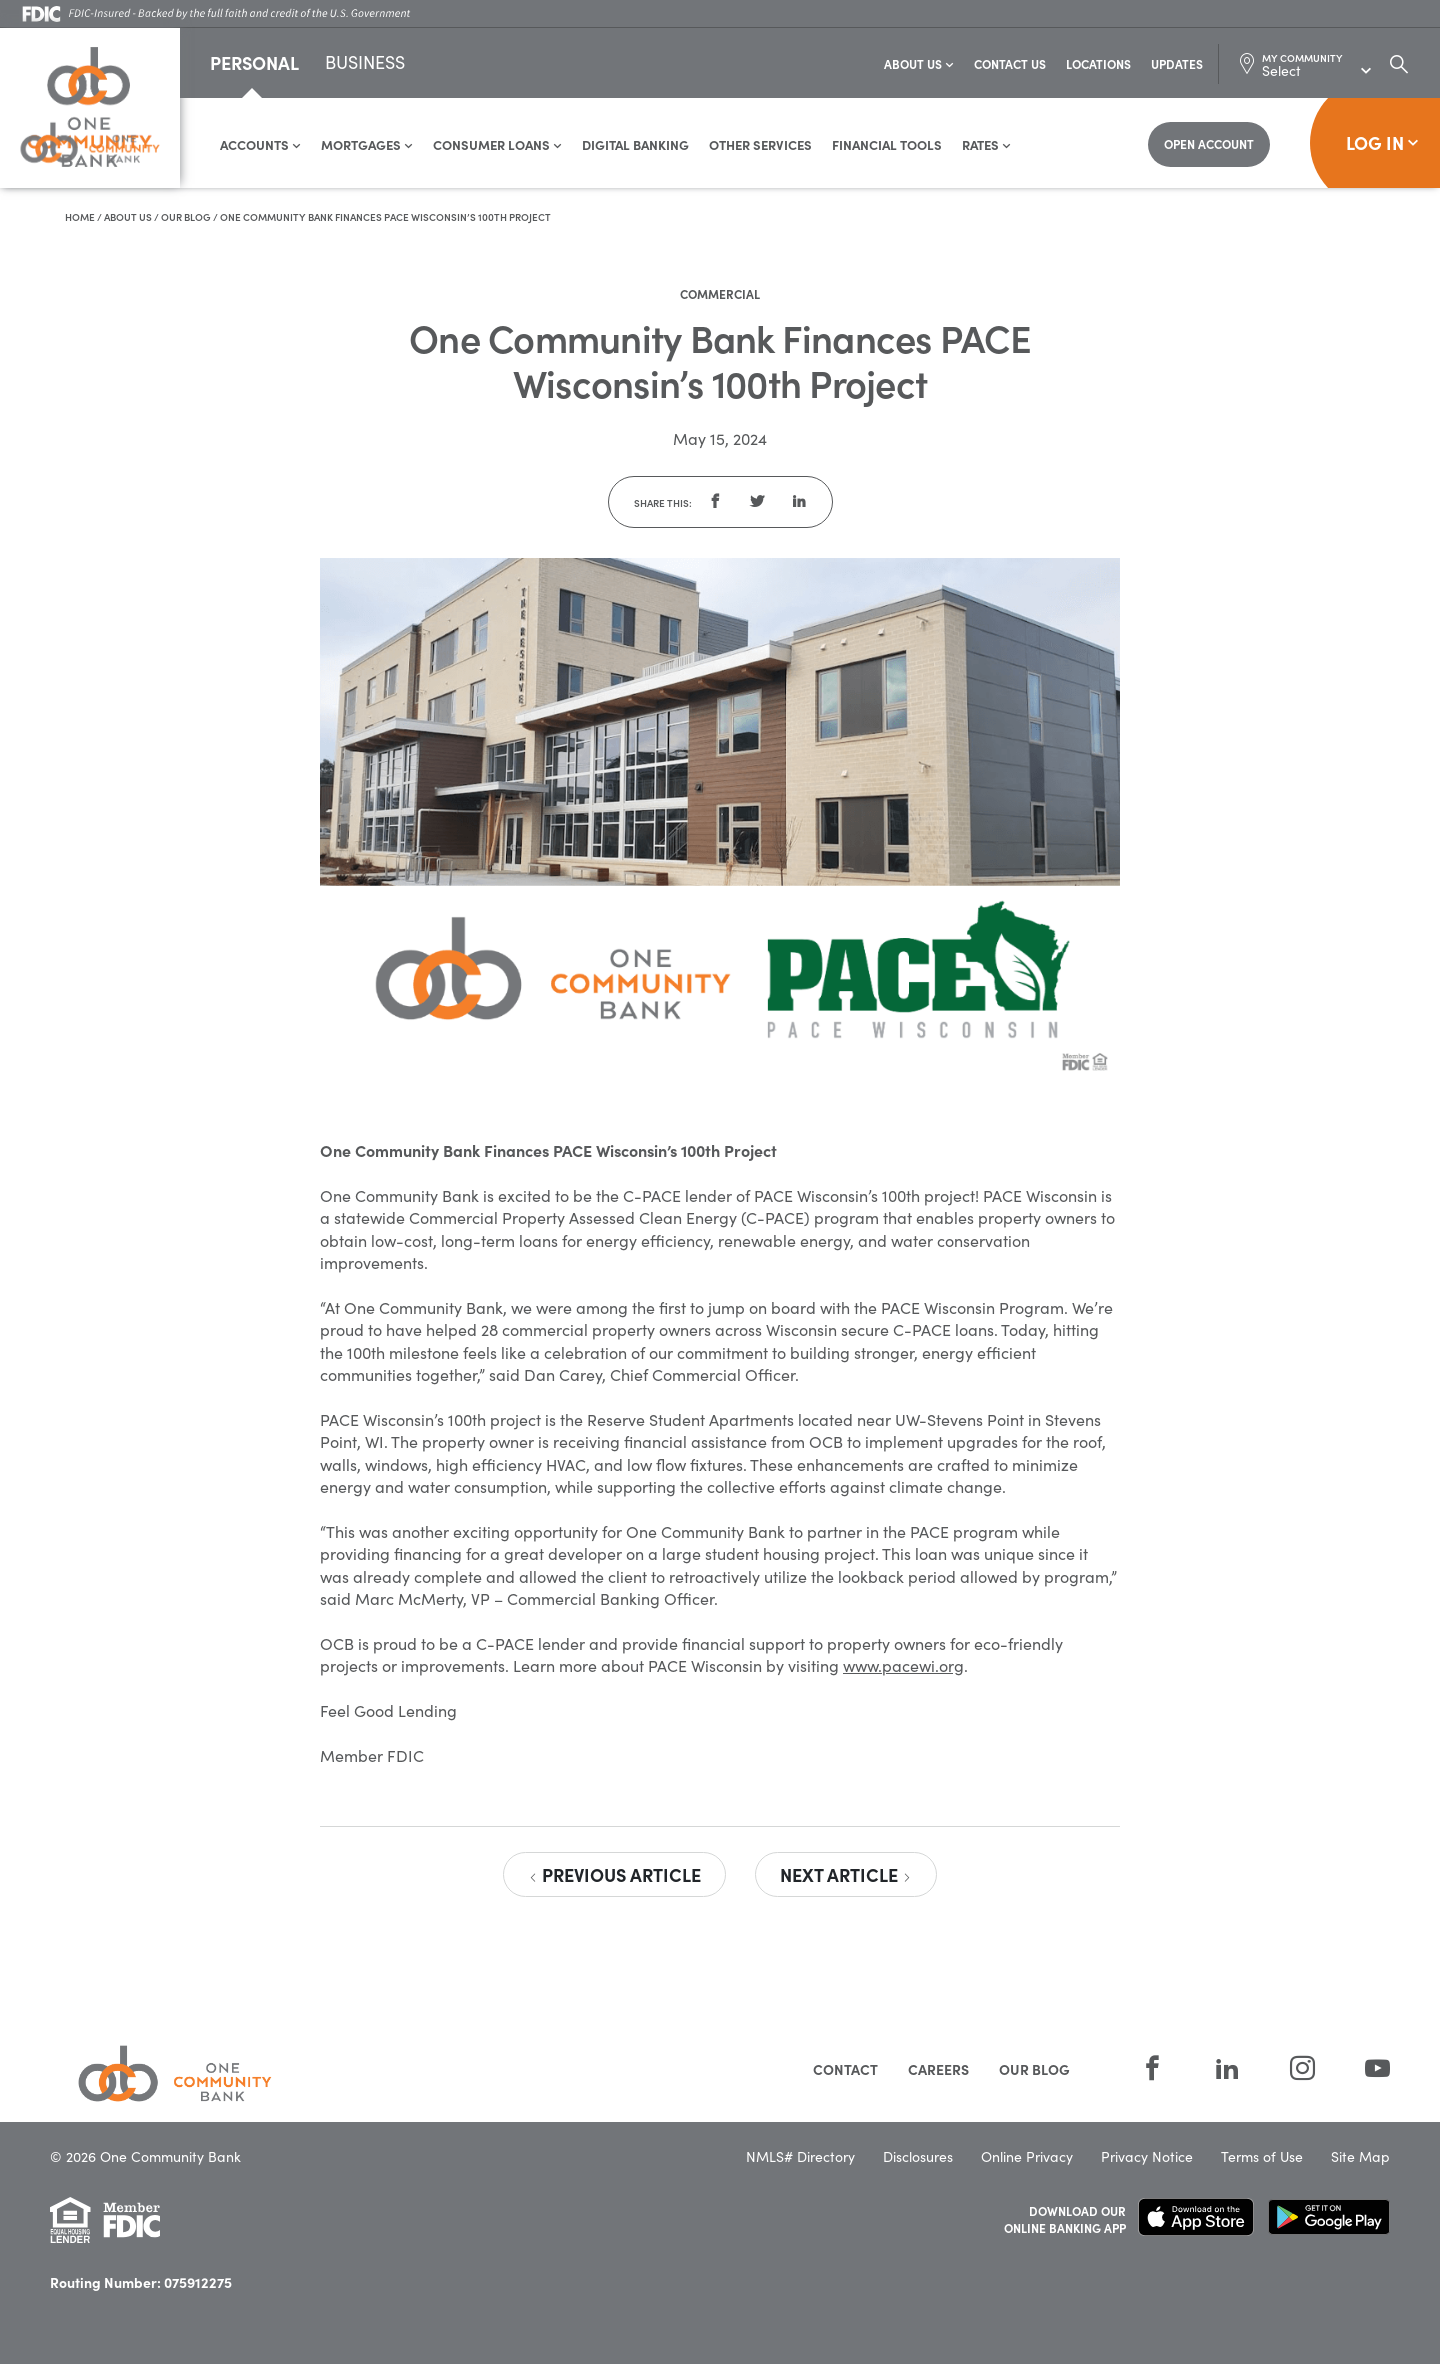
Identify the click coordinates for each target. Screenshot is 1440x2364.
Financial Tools (887, 145)
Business (365, 65)
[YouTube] (1365, 2068)
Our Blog (186, 218)
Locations (1098, 64)
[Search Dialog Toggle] (1399, 64)
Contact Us (1010, 64)
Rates (986, 145)
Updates (1177, 64)
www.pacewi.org (903, 1666)
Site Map (1360, 2157)
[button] (715, 503)
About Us (919, 64)
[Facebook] (1152, 2068)
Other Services (760, 145)
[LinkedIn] (1227, 2068)
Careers (938, 2070)
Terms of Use (1262, 2157)
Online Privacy (1027, 2157)
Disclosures (918, 2157)
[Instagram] (1302, 2068)
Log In (1382, 143)
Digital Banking (635, 145)
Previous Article (614, 1875)
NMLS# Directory (800, 2157)
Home (80, 218)
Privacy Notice (1147, 2157)
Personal (254, 63)
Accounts (260, 145)
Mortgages (367, 145)
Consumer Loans (497, 145)
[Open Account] (1209, 145)
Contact (845, 2070)
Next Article (846, 1875)
